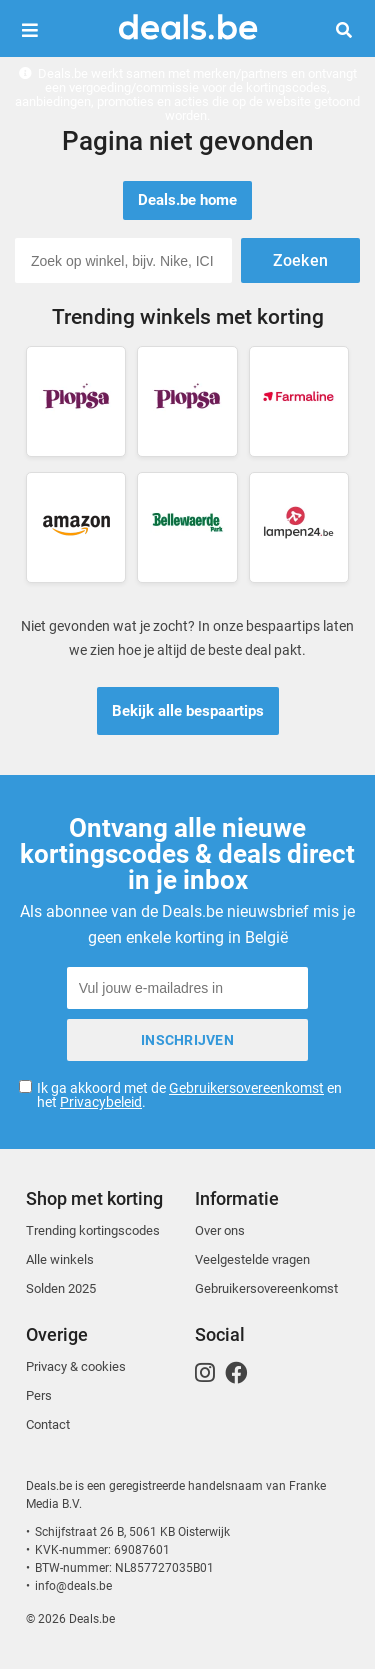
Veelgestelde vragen (252, 1259)
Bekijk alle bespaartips (188, 711)
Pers (39, 1395)
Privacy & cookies (76, 1366)
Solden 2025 (61, 1288)
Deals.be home (187, 200)
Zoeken (351, 30)
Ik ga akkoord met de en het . (189, 1095)
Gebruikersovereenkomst (246, 1088)
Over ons (220, 1230)
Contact (48, 1424)
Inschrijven (187, 1040)
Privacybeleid (101, 1102)
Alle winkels (60, 1259)
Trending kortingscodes (93, 1230)
